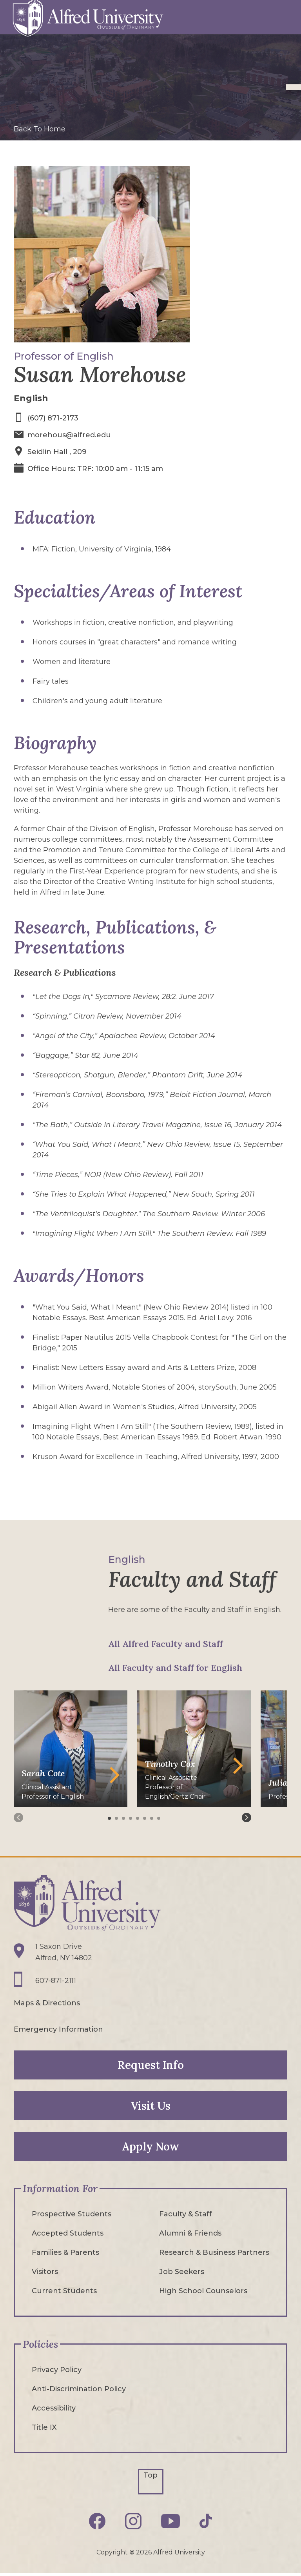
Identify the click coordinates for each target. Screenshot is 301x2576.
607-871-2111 (55, 1980)
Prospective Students (71, 2214)
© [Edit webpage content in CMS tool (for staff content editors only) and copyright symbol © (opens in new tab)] (131, 2552)
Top (150, 2475)
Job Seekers (181, 2271)
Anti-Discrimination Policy (79, 2389)
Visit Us (150, 2106)
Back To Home (39, 129)
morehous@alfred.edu (69, 435)
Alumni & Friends (190, 2233)
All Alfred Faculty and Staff (165, 1643)
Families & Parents (65, 2252)
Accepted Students (67, 2233)
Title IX (44, 2427)
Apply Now (150, 2146)
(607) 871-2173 (52, 418)
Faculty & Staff (185, 2214)
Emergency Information (58, 2029)
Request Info (151, 2065)
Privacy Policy (57, 2369)
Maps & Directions (47, 2003)
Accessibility (54, 2408)
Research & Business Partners (214, 2252)
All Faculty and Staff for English (175, 1667)
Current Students (64, 2291)
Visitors (45, 2271)
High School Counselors (203, 2291)
